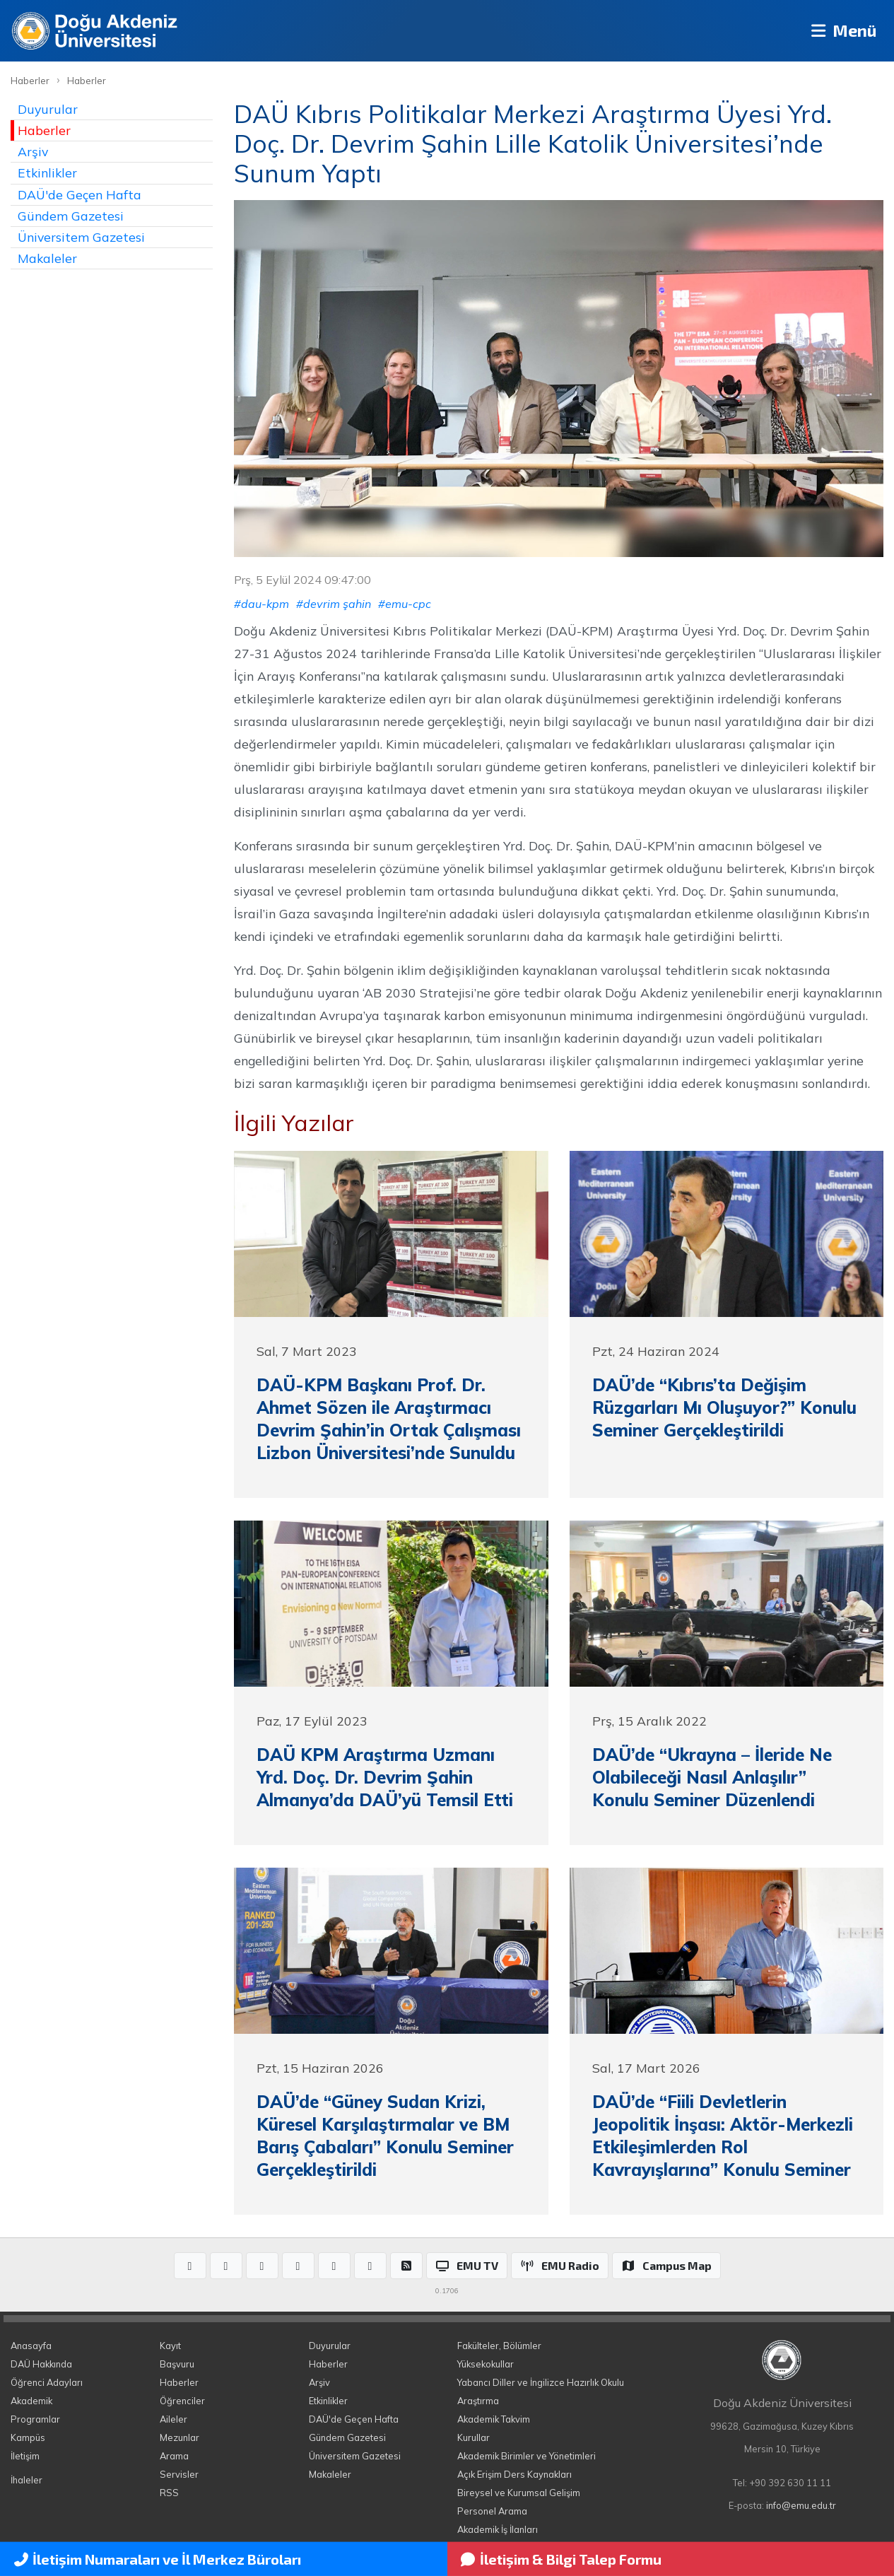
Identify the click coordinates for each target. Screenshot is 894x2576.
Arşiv (33, 151)
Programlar (35, 2419)
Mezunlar (179, 2437)
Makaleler (47, 258)
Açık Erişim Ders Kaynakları (514, 2474)
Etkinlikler (47, 172)
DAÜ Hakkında (41, 2364)
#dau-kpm (261, 604)
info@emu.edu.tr (801, 2505)
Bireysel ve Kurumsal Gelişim (518, 2492)
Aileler (173, 2419)
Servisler (179, 2474)
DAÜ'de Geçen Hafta (79, 194)
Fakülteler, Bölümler (499, 2345)
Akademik (31, 2400)
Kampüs (28, 2437)
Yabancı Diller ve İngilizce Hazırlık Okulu (540, 2382)
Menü (841, 31)
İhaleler (26, 2480)
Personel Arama (492, 2511)
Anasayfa (31, 2345)
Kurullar (473, 2437)
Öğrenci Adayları (47, 2382)
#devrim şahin (333, 604)
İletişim (25, 2455)
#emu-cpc (404, 604)
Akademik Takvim (493, 2419)
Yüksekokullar (485, 2364)
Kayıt (170, 2345)
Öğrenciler (182, 2400)
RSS (169, 2492)
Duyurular (48, 109)
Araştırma (478, 2400)
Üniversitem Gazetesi (81, 237)
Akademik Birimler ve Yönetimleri (526, 2455)
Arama (174, 2455)
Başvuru (177, 2364)
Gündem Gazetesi (71, 215)
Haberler (30, 80)
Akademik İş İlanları (497, 2529)
